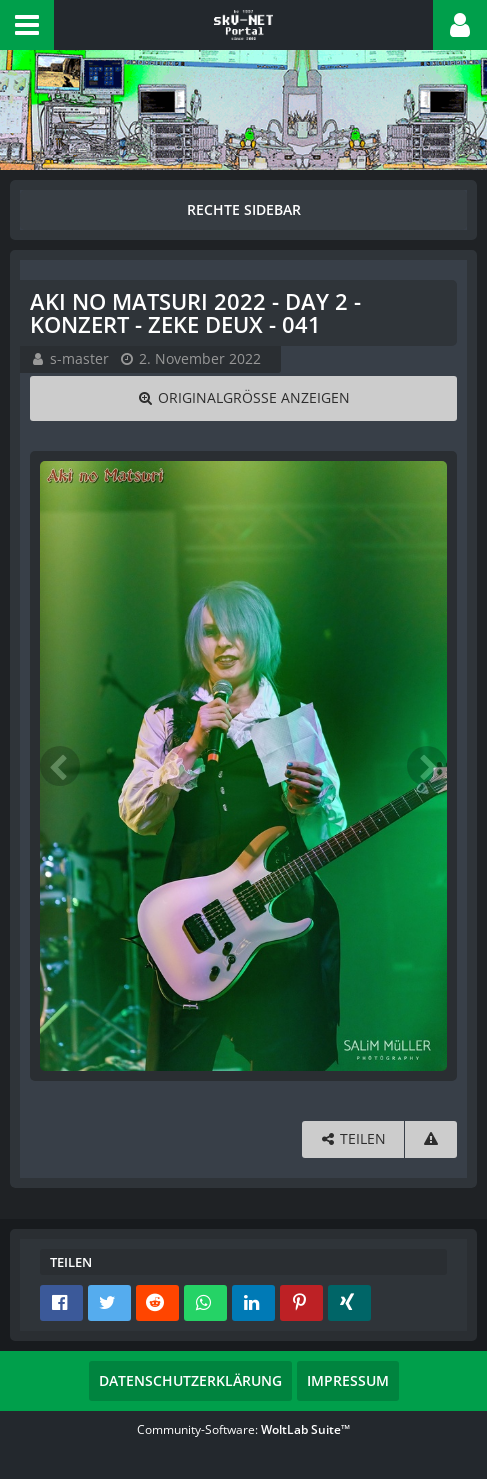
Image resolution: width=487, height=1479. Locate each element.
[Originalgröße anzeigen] (243, 398)
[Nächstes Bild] (427, 766)
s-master (79, 358)
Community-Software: (243, 1429)
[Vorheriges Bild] (60, 766)
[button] (27, 25)
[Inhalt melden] (431, 1139)
